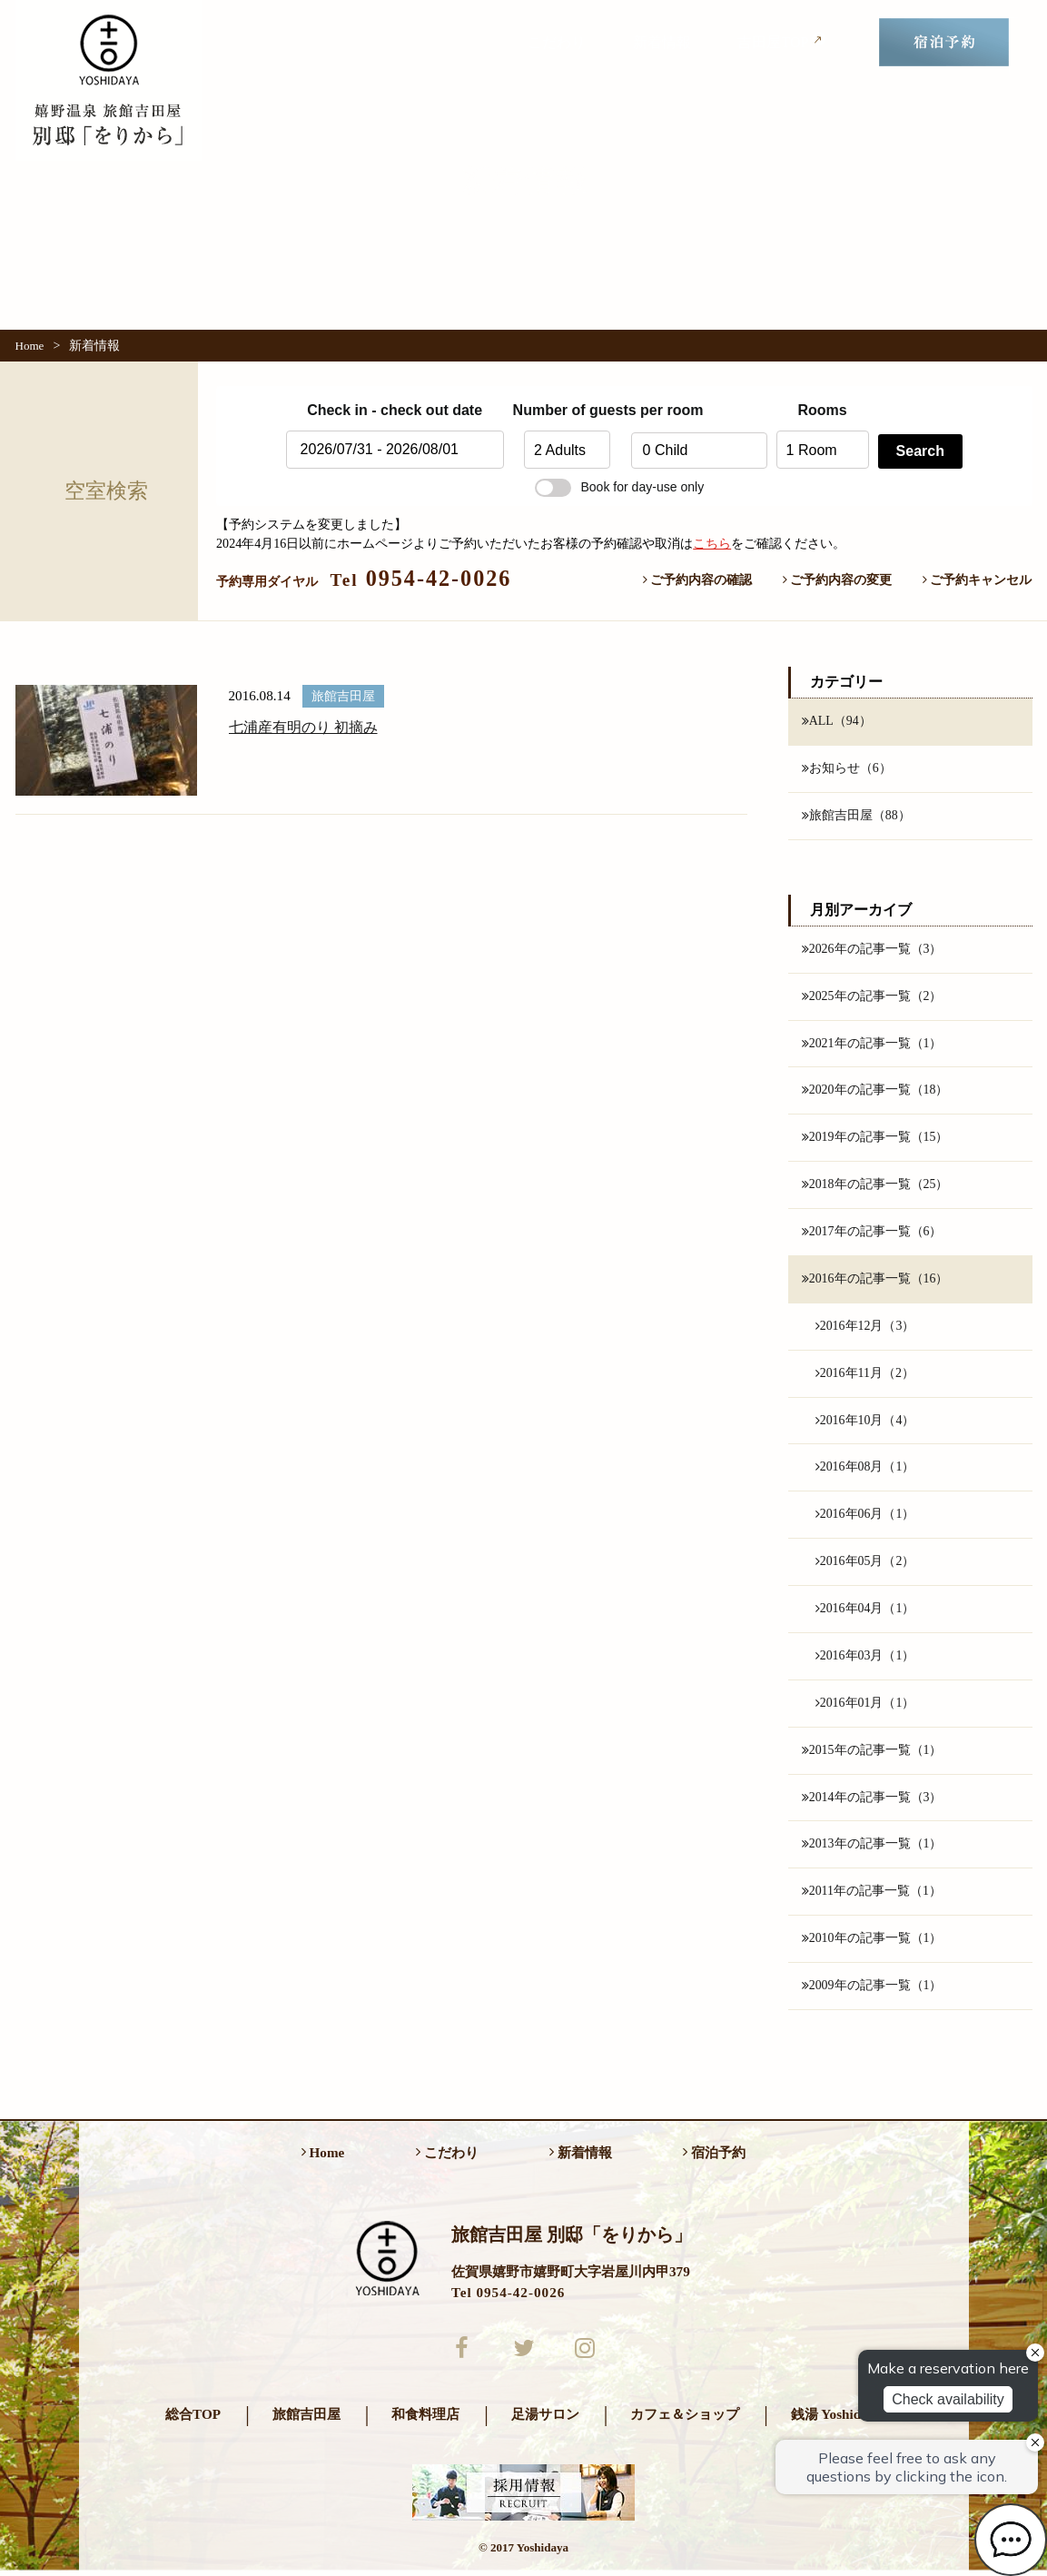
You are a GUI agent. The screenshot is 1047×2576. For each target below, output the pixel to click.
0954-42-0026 (421, 578)
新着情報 (662, 42)
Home (29, 345)
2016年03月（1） (865, 1658)
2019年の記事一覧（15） (875, 1139)
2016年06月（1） (865, 1517)
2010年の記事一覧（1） (872, 1943)
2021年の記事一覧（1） (872, 1043)
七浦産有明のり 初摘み (303, 727)
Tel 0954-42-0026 (508, 2296)
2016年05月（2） (865, 1564)
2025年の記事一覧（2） (872, 996)
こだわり (557, 42)
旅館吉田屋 (306, 2419)
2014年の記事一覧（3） (872, 1800)
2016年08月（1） (865, 1469)
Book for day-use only (619, 487)
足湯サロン (545, 2419)
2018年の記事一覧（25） (875, 1186)
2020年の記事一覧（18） (875, 1092)
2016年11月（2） (865, 1375)
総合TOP (193, 2419)
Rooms (821, 410)
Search (920, 451)
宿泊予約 (714, 2157)
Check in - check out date (394, 410)
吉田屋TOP (781, 41)
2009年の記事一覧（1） (872, 1990)
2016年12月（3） (865, 1328)
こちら (712, 543)
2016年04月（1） (865, 1611)
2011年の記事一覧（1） (872, 1895)
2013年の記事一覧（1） (872, 1848)
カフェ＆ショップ (684, 2419)
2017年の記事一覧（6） (872, 1233)
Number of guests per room (567, 410)
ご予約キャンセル (977, 579)
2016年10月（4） (865, 1422)
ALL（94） (837, 721)
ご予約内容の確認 (698, 579)
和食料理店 (425, 2419)
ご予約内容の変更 (838, 579)
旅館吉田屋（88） (856, 815)
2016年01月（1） (865, 1706)
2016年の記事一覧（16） (875, 1280)
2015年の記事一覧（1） (872, 1753)
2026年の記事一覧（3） (872, 949)
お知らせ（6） (847, 768)
